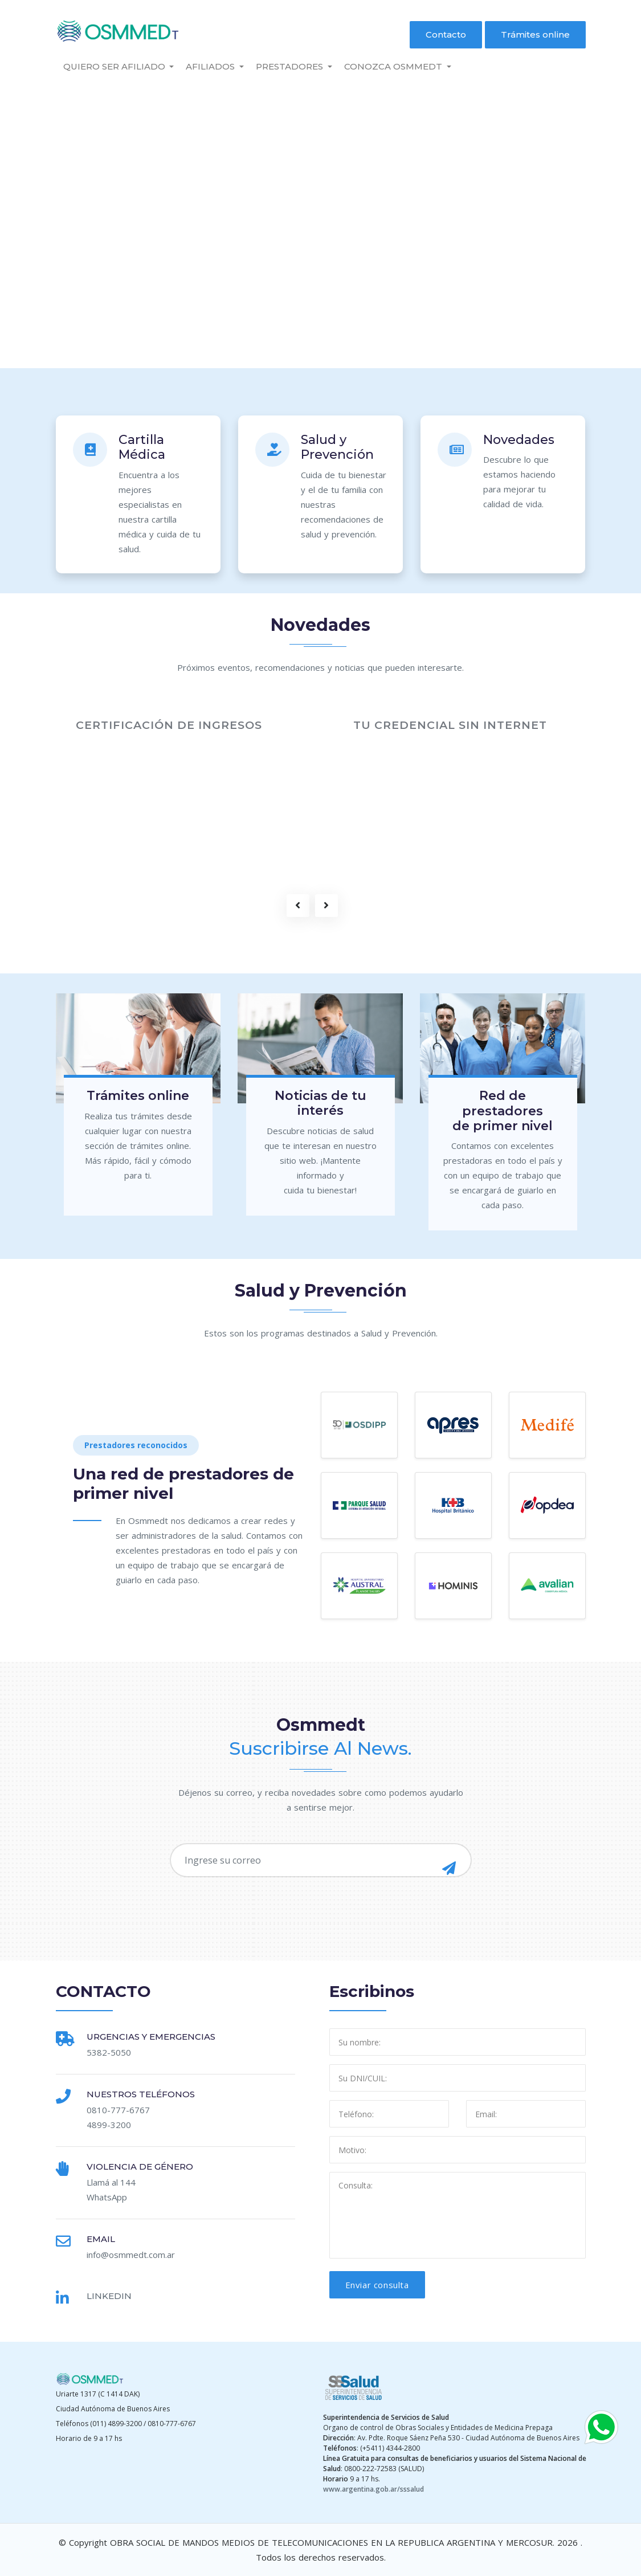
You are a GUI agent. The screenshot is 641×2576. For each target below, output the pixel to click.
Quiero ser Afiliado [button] (115, 66)
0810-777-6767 (118, 2110)
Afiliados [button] (211, 66)
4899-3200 (109, 2124)
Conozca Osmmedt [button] (394, 66)
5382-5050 (109, 2052)
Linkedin (109, 2295)
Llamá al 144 (111, 2182)
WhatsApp (107, 2197)
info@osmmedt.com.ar (131, 2254)
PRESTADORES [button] (290, 66)
